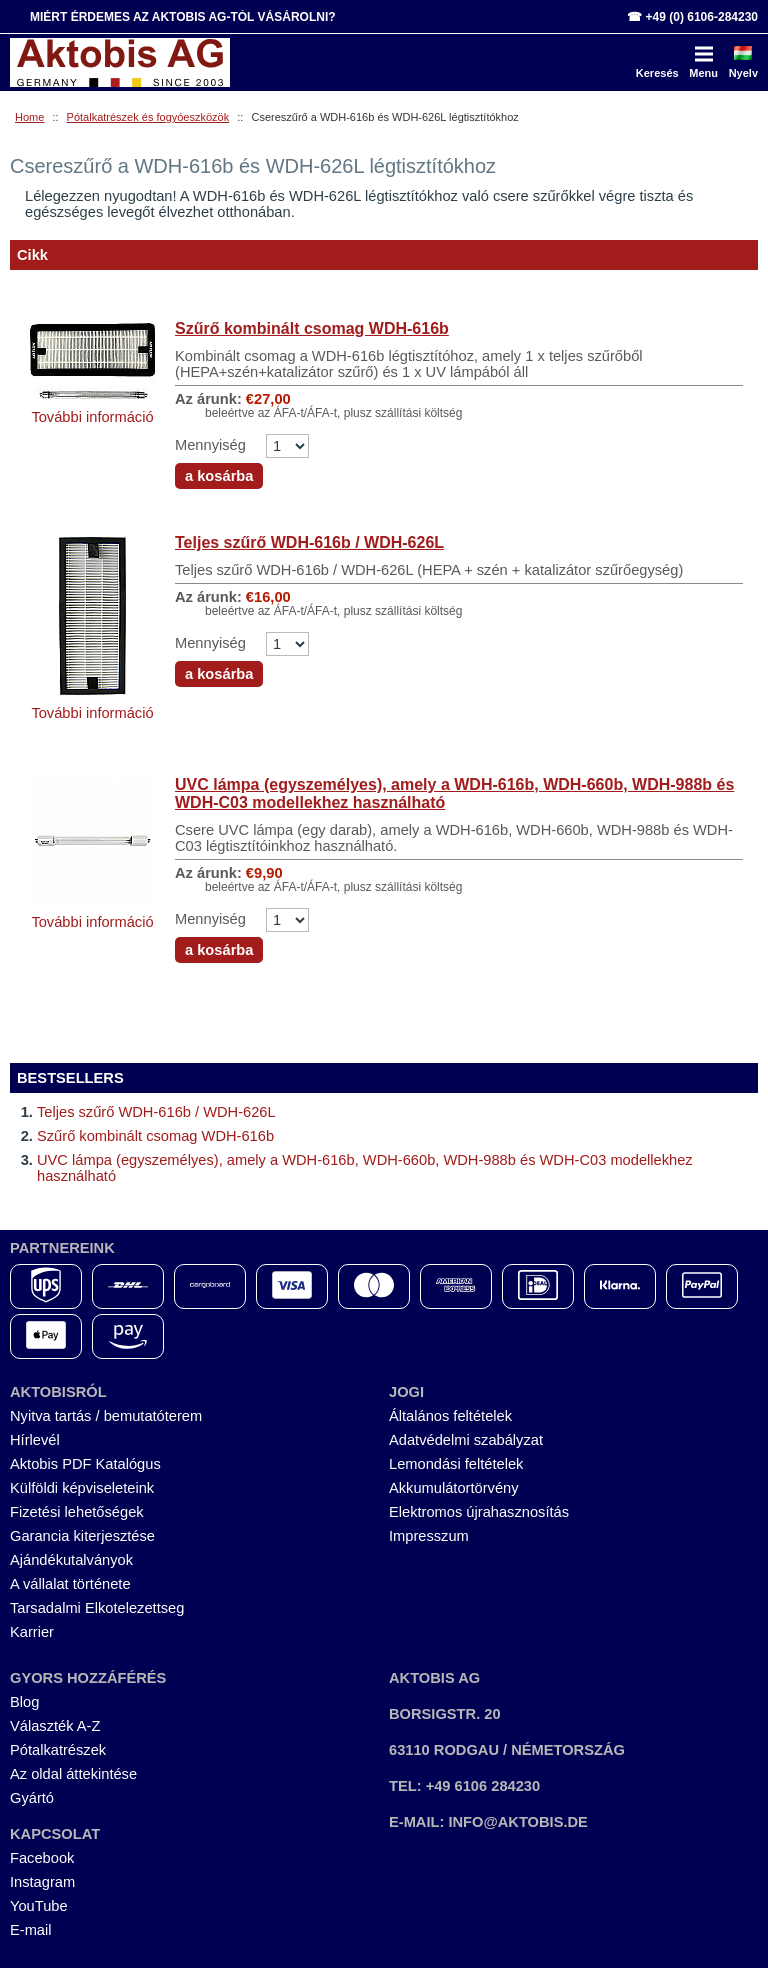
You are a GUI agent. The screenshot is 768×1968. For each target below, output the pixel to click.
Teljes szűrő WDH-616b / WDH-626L (309, 542)
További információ (92, 417)
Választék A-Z (55, 1726)
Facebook (42, 1858)
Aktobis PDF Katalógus (85, 1464)
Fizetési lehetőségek (77, 1512)
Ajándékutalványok (71, 1560)
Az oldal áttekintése (73, 1774)
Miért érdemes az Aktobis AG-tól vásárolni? (183, 17)
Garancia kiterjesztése (82, 1536)
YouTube (39, 1906)
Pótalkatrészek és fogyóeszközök (148, 117)
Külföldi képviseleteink (82, 1488)
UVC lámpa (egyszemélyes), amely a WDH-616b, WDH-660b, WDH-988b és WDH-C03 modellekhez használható (454, 793)
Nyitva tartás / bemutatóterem (106, 1416)
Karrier (32, 1632)
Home (29, 117)
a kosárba (219, 476)
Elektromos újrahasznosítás (479, 1512)
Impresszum (429, 1536)
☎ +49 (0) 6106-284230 (692, 17)
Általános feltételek (450, 1416)
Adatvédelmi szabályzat (466, 1440)
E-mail (31, 1930)
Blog (24, 1702)
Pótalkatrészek (58, 1750)
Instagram (42, 1882)
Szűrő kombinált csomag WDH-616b (312, 328)
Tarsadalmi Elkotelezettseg (97, 1608)
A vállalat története (70, 1584)
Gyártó (32, 1798)
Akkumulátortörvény (454, 1488)
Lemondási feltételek (456, 1464)
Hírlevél (35, 1440)
